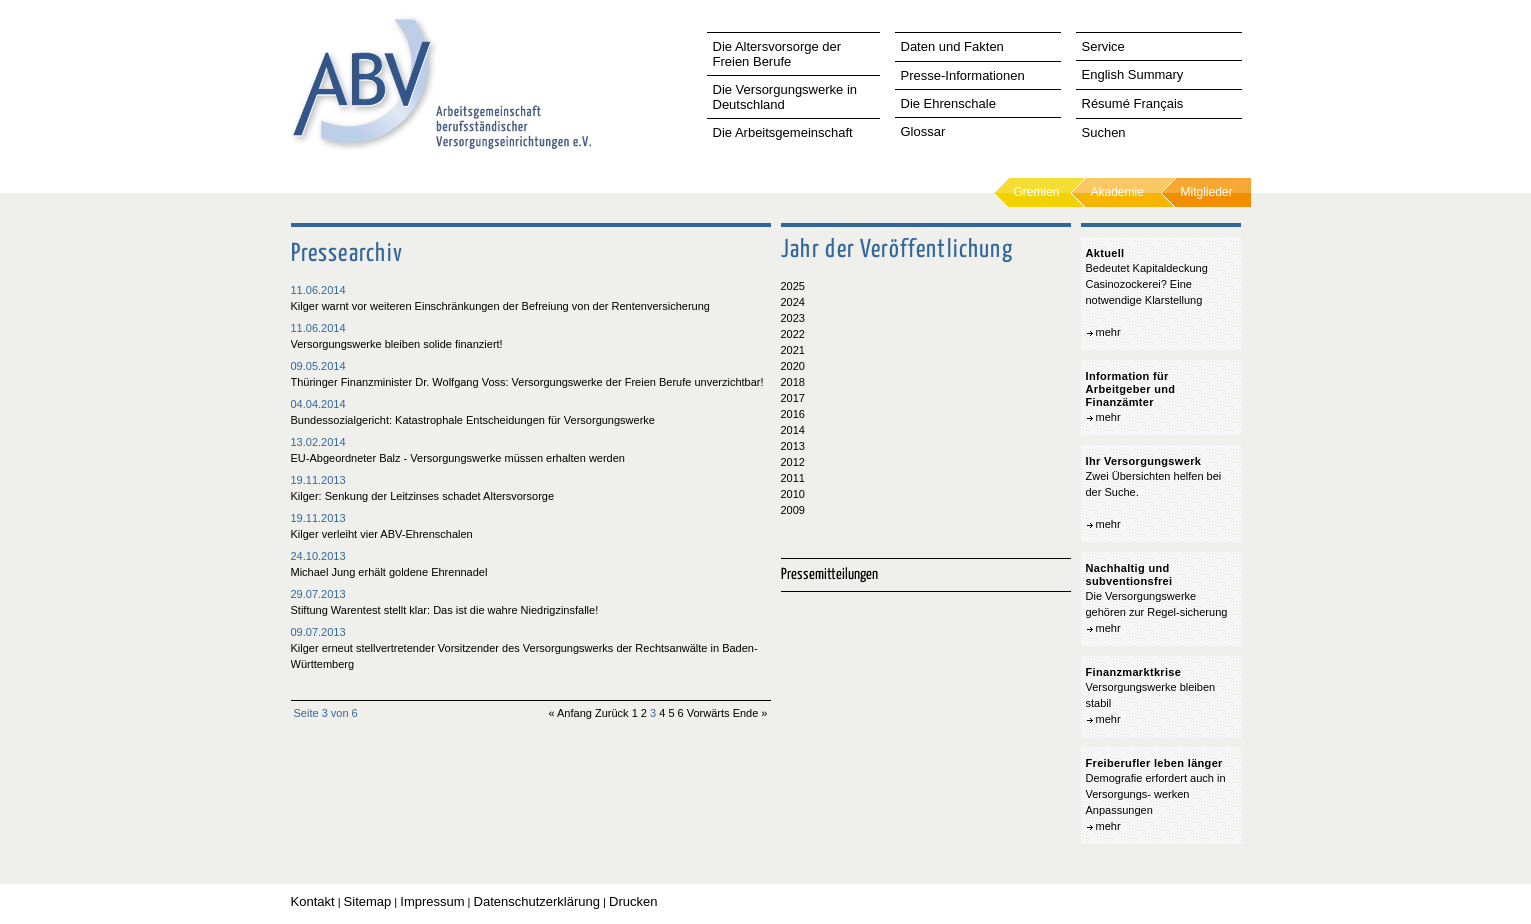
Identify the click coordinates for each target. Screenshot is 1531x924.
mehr (1108, 332)
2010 (793, 494)
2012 (793, 462)
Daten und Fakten (952, 46)
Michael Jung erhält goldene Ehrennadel (389, 572)
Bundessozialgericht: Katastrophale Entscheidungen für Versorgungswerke (473, 420)
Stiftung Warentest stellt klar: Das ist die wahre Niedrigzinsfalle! (445, 610)
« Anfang (569, 713)
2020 (793, 366)
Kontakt (313, 901)
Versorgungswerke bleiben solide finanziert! (397, 344)
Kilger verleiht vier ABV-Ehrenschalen (382, 534)
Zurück (612, 713)
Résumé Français (1133, 103)
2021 (793, 350)
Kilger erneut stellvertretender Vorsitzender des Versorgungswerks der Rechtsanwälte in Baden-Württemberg (524, 656)
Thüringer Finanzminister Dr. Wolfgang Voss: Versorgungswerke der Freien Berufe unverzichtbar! (527, 382)
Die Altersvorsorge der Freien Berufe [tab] (777, 54)
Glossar (923, 131)
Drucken (633, 901)
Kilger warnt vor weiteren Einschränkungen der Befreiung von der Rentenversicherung (500, 306)
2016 (793, 414)
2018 (793, 382)
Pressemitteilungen (829, 574)
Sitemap (368, 901)
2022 (793, 334)
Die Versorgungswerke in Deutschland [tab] (785, 97)
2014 (793, 430)
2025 (793, 286)
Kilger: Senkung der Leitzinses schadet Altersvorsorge (423, 496)
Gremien (1037, 192)
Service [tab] (1103, 46)
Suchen (1104, 132)
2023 (793, 318)
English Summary (1133, 74)
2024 (793, 302)
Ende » (750, 713)
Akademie (1117, 192)
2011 (793, 478)
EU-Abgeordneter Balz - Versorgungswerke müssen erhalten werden (458, 458)
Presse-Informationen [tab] (963, 75)
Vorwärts (708, 713)
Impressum (432, 901)
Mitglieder (1207, 192)
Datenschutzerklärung (537, 901)
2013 (793, 446)
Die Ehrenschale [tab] (948, 103)
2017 (793, 398)
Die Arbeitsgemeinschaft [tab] (783, 132)
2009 (793, 510)
